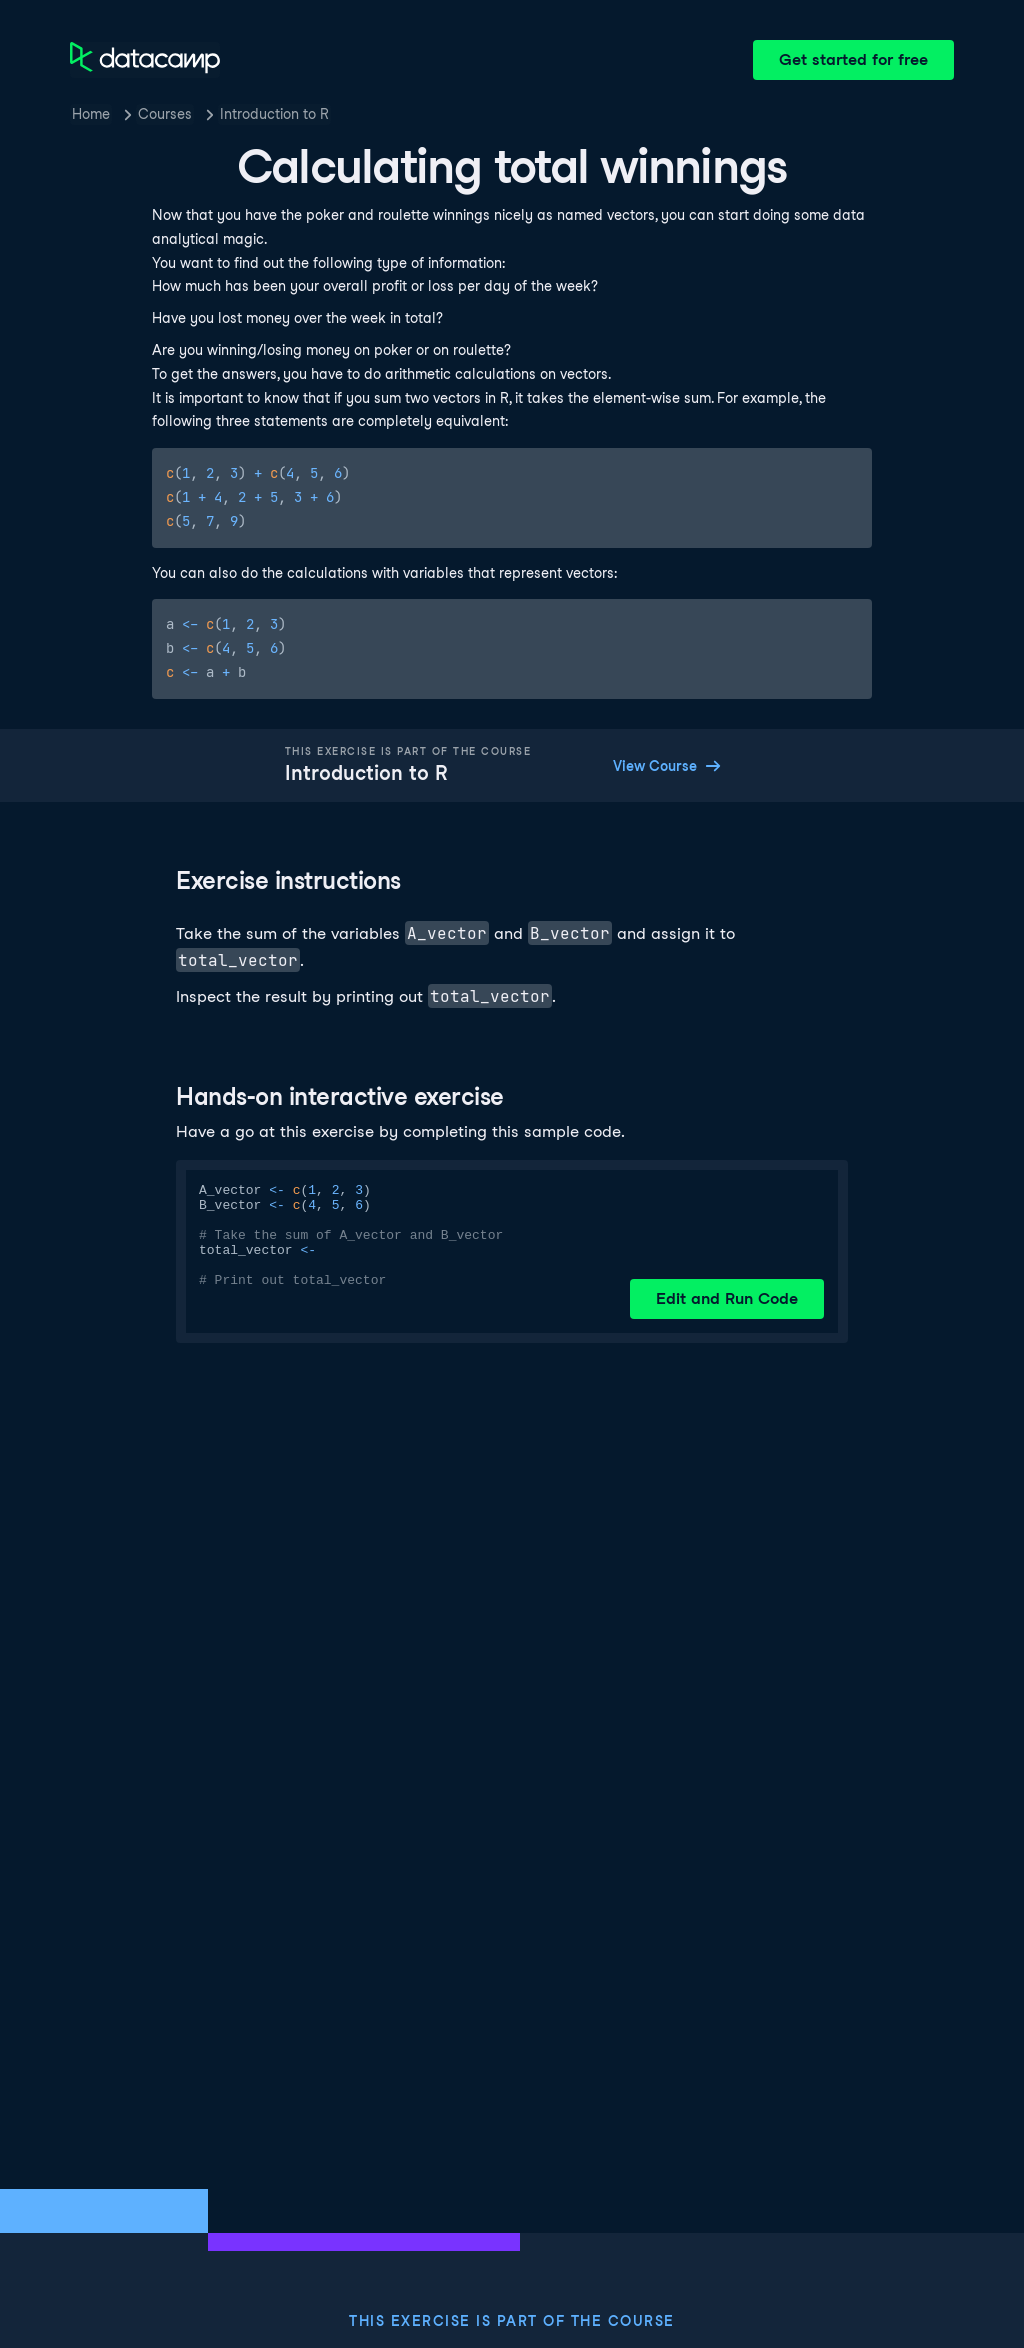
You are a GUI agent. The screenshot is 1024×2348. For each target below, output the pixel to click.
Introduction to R (274, 114)
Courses (165, 114)
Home (91, 114)
